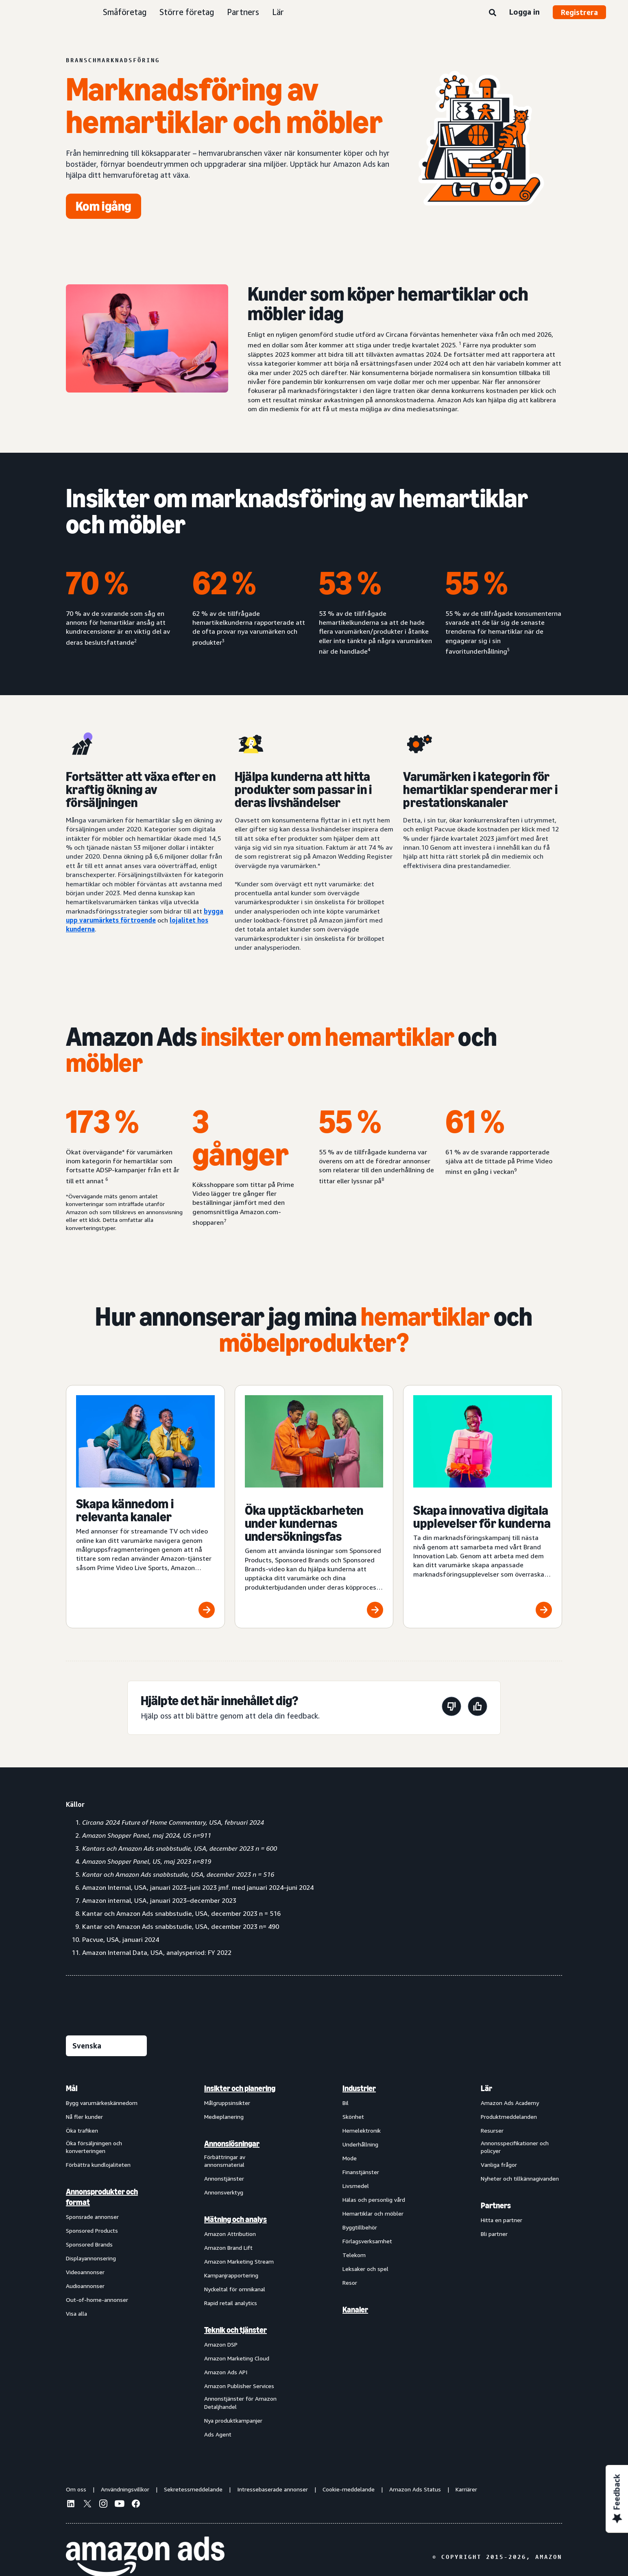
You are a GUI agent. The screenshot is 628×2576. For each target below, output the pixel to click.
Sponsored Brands (89, 2244)
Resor (349, 2282)
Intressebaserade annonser (272, 2489)
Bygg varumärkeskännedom (101, 2102)
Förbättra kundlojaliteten (98, 2164)
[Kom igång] (103, 206)
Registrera (579, 12)
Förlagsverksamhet (367, 2241)
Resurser (492, 2130)
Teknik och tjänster (235, 2330)
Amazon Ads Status (415, 2489)
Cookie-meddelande (349, 2489)
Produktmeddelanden (509, 2116)
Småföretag (124, 12)
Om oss (76, 2489)
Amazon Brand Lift (228, 2247)
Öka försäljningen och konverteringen (94, 2147)
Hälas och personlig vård (373, 2199)
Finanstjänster (360, 2171)
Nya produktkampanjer (233, 2420)
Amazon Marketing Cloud (236, 2358)
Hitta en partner (501, 2219)
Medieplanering (224, 2116)
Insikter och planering (239, 2088)
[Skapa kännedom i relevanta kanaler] (145, 1507)
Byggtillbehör (359, 2227)
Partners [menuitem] (496, 2205)
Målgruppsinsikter (227, 2102)
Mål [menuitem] (71, 2088)
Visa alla (76, 2313)
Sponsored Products (92, 2230)
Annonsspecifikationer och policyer (515, 2147)
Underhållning (360, 2144)
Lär (278, 12)
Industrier (359, 2088)
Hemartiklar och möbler (372, 2213)
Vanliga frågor (499, 2164)
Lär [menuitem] (486, 2088)
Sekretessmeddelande (193, 2489)
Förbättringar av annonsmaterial (224, 2160)
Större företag (186, 12)
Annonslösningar (231, 2143)
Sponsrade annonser (92, 2216)
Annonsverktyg (223, 2192)
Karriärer (466, 2489)
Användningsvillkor (125, 2489)
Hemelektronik (361, 2130)
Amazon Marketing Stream (239, 2261)
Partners (243, 12)
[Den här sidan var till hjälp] (477, 1708)
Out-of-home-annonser (97, 2299)
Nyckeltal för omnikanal (234, 2289)
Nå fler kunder (84, 2116)
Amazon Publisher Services (239, 2385)
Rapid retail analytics (230, 2302)
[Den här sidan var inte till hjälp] (451, 1708)
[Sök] (492, 13)
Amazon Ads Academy (510, 2102)
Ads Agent (217, 2434)
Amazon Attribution (230, 2233)
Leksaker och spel (365, 2268)
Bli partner (494, 2233)
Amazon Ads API (225, 2372)
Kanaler (355, 2309)
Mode (349, 2158)
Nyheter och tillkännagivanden (520, 2178)
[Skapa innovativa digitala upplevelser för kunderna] (482, 1507)
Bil (345, 2102)
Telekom (354, 2254)
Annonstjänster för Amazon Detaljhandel (240, 2402)
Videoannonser (85, 2271)
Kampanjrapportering (231, 2275)
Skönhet (353, 2116)
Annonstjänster (224, 2178)
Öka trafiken (82, 2130)
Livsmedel (355, 2185)
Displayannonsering (91, 2258)
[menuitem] (106, 2261)
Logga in (524, 11)
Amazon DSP (221, 2344)
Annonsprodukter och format (102, 2197)
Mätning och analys (235, 2219)
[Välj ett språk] (106, 2045)
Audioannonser (85, 2285)
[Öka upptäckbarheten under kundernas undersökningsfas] (314, 1507)
